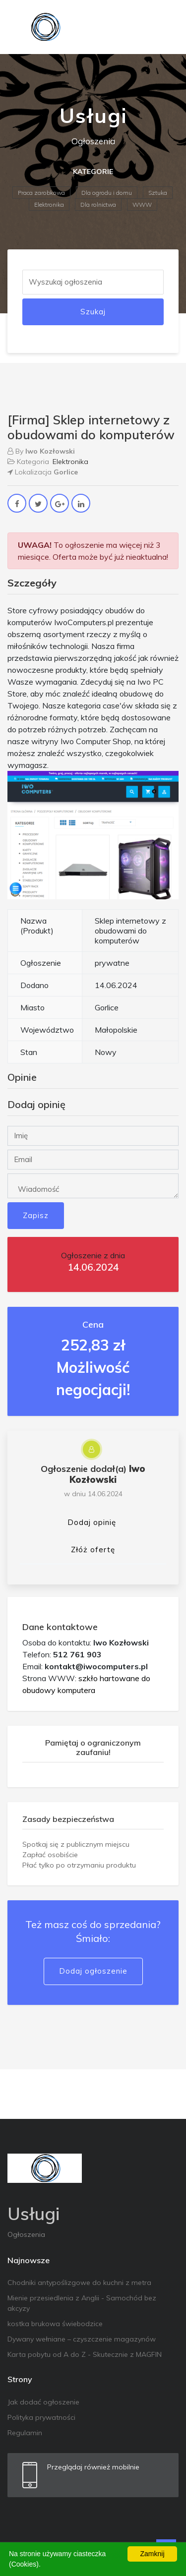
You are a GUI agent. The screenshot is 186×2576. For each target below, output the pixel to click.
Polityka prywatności (41, 2417)
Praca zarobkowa (41, 192)
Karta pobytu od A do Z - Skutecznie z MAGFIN (84, 2354)
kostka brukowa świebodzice (55, 2323)
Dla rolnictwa (98, 204)
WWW (142, 204)
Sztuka (157, 192)
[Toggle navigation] (165, 27)
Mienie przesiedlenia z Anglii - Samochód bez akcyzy (81, 2303)
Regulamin (24, 2432)
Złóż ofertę (93, 1549)
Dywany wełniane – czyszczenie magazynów (81, 2339)
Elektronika (49, 204)
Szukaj (93, 311)
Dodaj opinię (91, 1522)
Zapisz (36, 1215)
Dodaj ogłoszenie (93, 1971)
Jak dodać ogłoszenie (43, 2402)
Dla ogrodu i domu (106, 192)
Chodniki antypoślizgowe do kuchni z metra (79, 2282)
